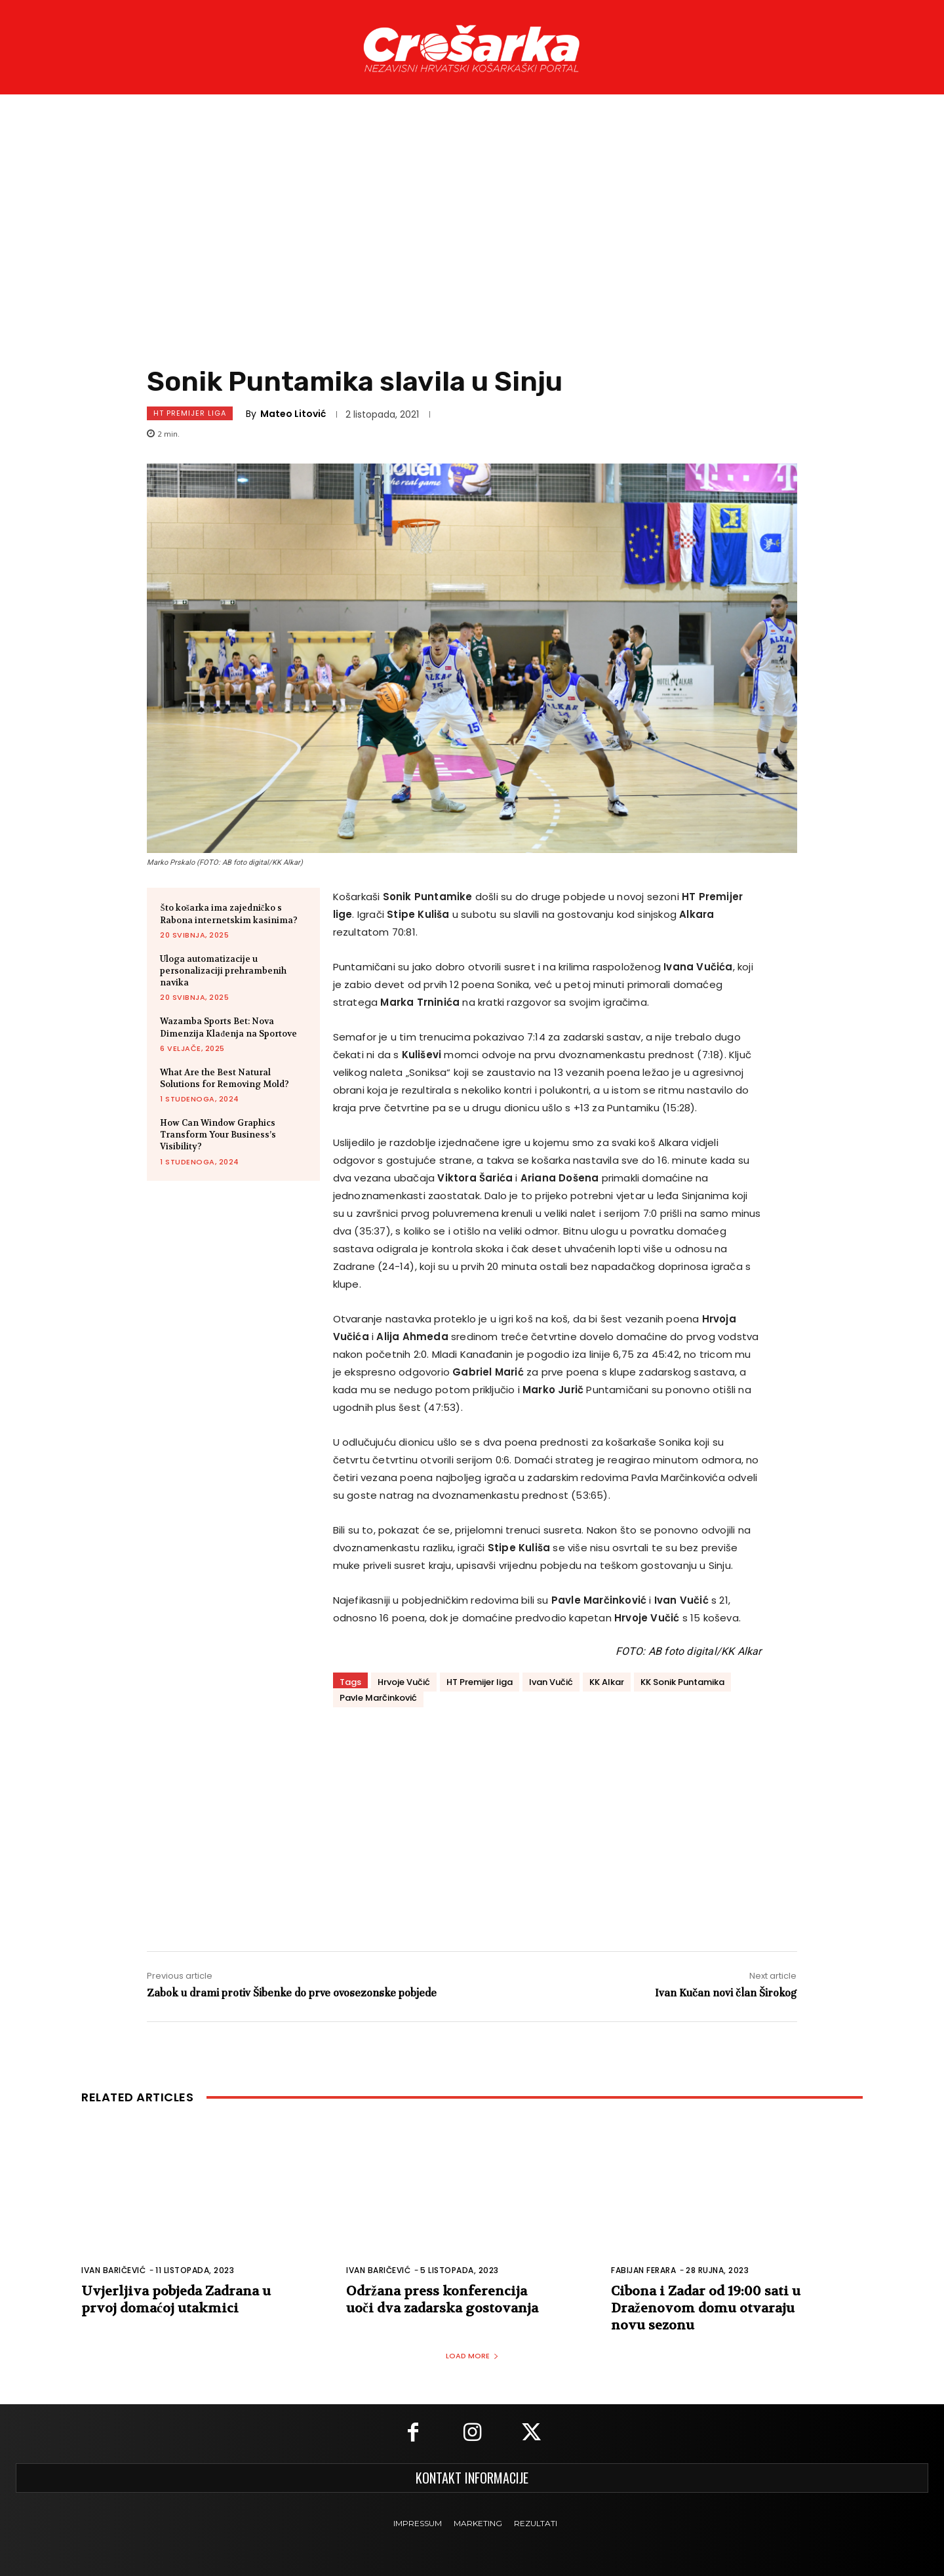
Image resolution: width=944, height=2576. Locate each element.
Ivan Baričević (113, 2270)
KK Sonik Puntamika (682, 1682)
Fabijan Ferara (643, 2270)
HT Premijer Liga (190, 413)
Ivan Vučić (551, 1682)
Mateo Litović (293, 413)
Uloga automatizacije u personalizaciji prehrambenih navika (223, 970)
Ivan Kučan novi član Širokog (725, 1993)
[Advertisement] (472, 242)
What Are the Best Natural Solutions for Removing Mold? (224, 1078)
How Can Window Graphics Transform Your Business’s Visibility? (218, 1134)
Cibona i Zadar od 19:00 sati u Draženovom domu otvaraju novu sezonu (705, 2308)
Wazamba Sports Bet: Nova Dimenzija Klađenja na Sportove (228, 1027)
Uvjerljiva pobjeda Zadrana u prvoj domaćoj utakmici (176, 2299)
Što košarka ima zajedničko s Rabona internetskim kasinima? (229, 913)
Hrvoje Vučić (404, 1682)
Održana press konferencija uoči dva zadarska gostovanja (442, 2299)
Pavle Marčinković (378, 1698)
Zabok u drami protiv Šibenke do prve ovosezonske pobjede (292, 1993)
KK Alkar (606, 1682)
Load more (472, 2355)
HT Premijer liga (479, 1682)
